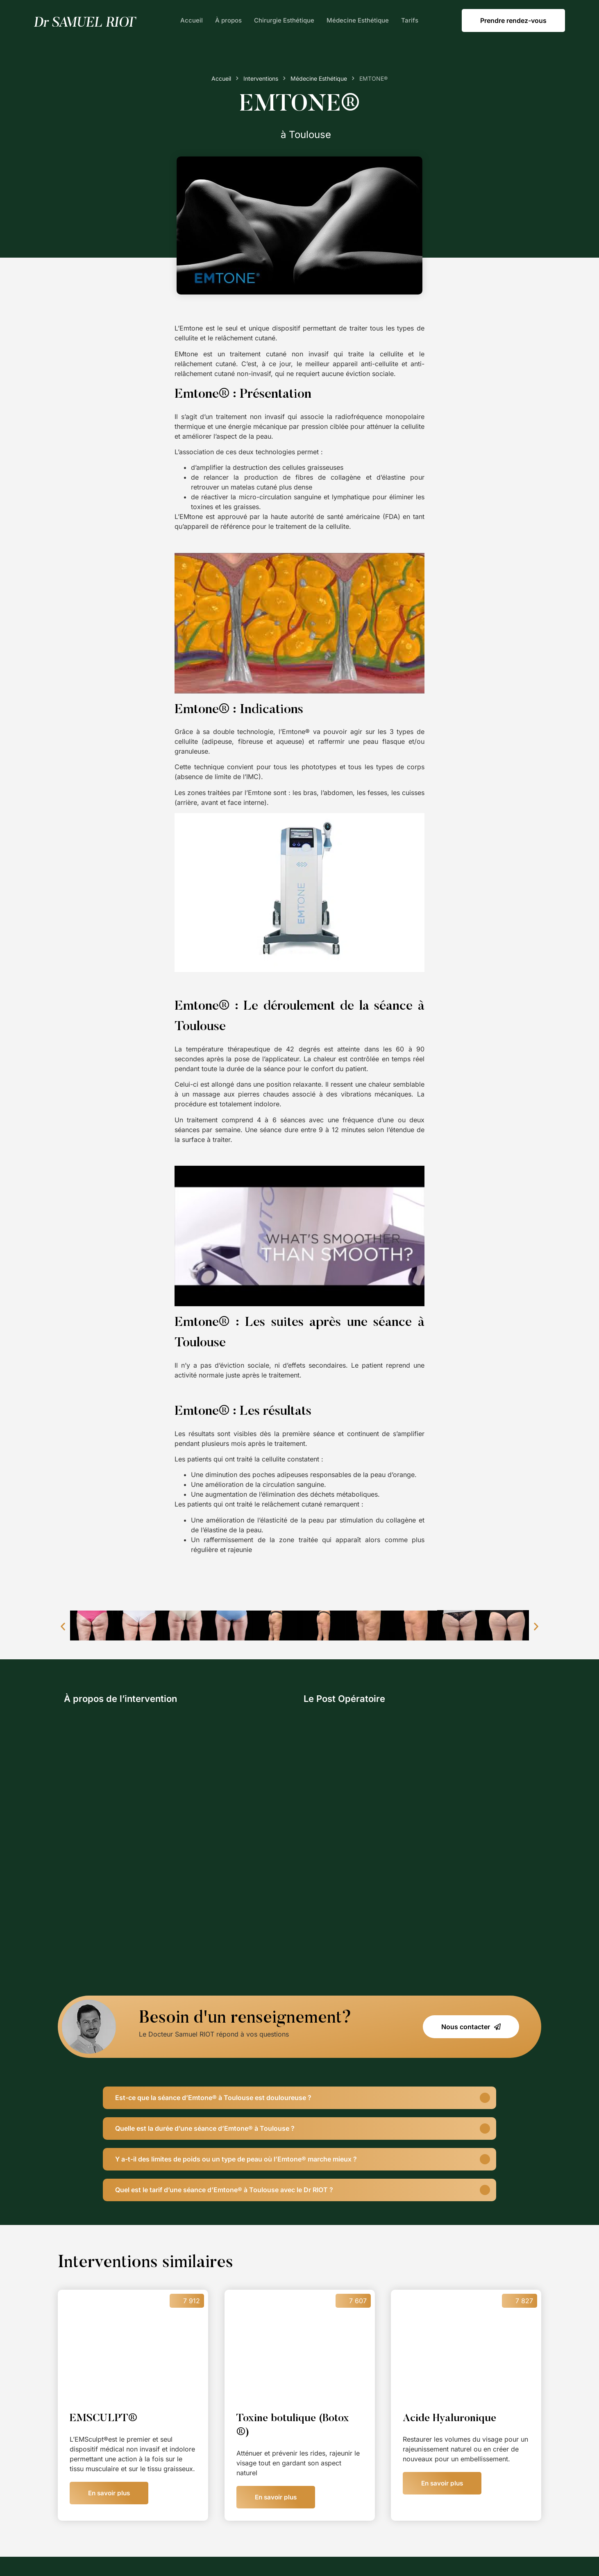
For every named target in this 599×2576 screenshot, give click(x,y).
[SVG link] (83, 22)
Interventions (260, 78)
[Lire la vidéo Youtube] (299, 623)
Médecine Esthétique (358, 20)
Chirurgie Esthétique (284, 20)
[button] (63, 1626)
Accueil (191, 20)
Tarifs (409, 20)
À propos (228, 20)
